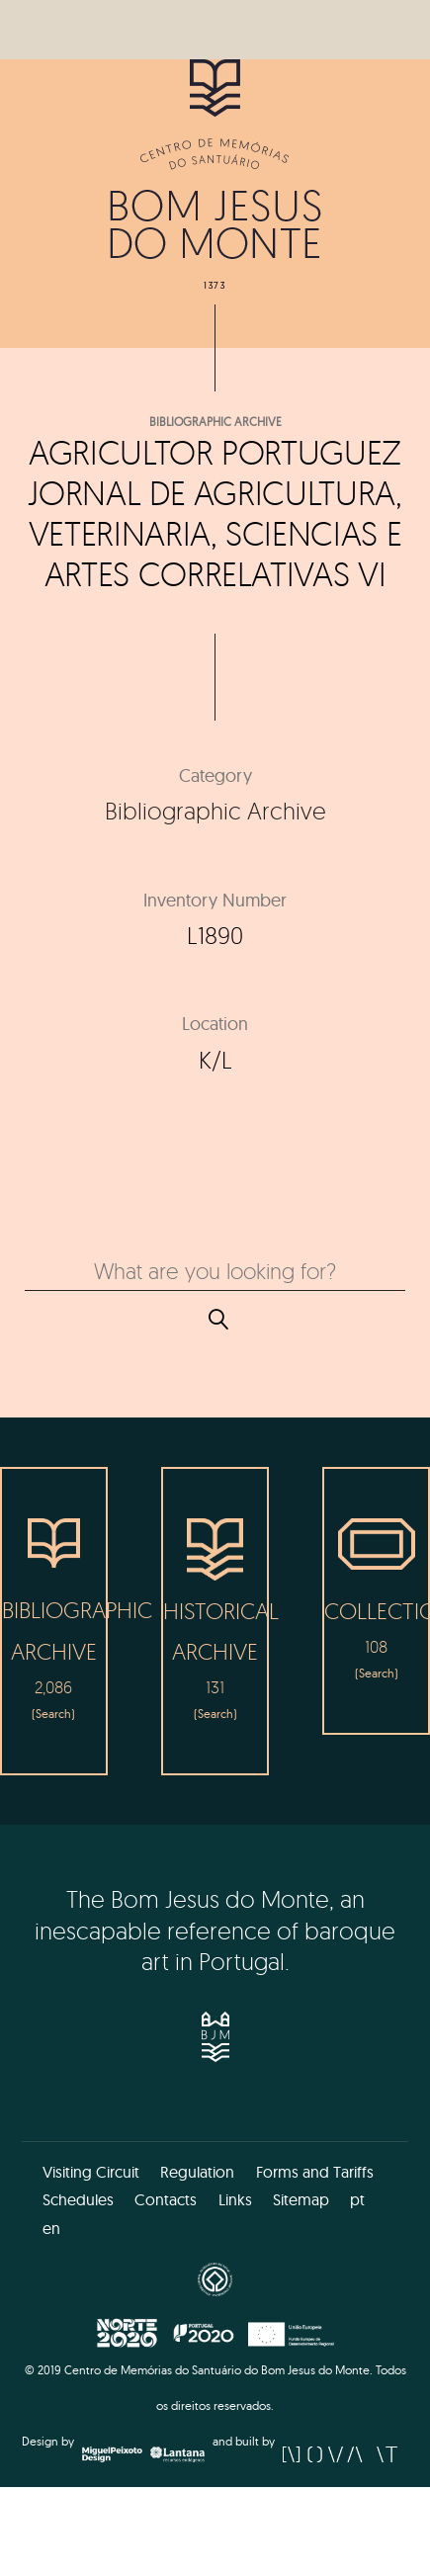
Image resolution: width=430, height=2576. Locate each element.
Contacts (165, 2199)
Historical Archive (215, 1631)
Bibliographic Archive (215, 421)
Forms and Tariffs (315, 2172)
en (51, 2228)
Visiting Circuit (91, 2172)
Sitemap (301, 2199)
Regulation (197, 2172)
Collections (376, 1610)
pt (357, 2199)
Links (235, 2199)
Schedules (78, 2199)
